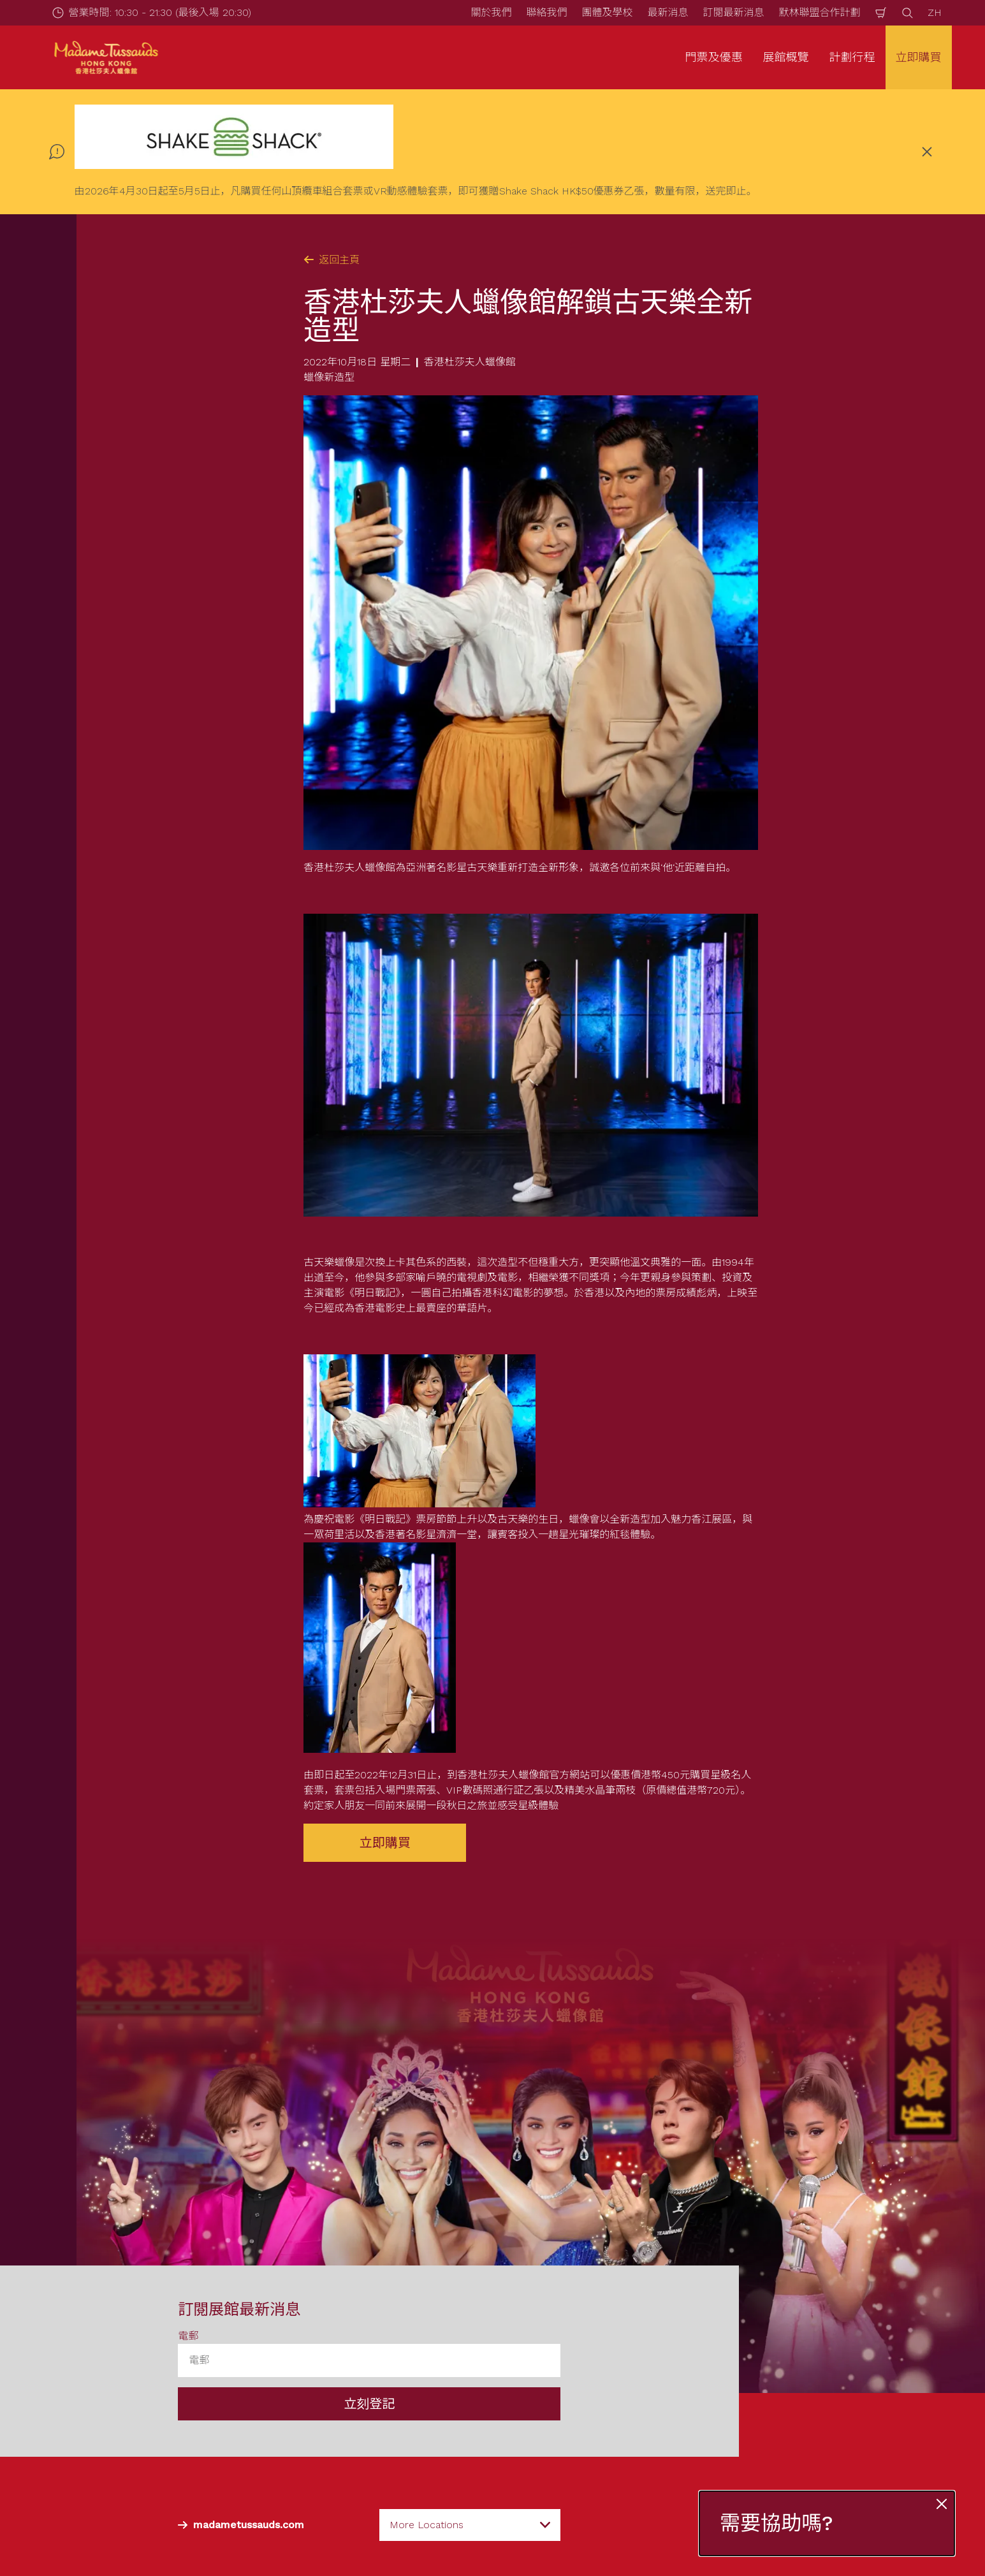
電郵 (188, 2335)
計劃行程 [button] (852, 57)
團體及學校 (606, 12)
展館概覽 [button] (786, 57)
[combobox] (469, 2524)
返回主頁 (331, 260)
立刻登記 (369, 2403)
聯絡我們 (546, 12)
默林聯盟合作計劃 (819, 12)
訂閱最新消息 (733, 12)
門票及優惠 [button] (714, 57)
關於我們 (491, 12)
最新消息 (667, 12)
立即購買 (919, 57)
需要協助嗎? (776, 2523)
